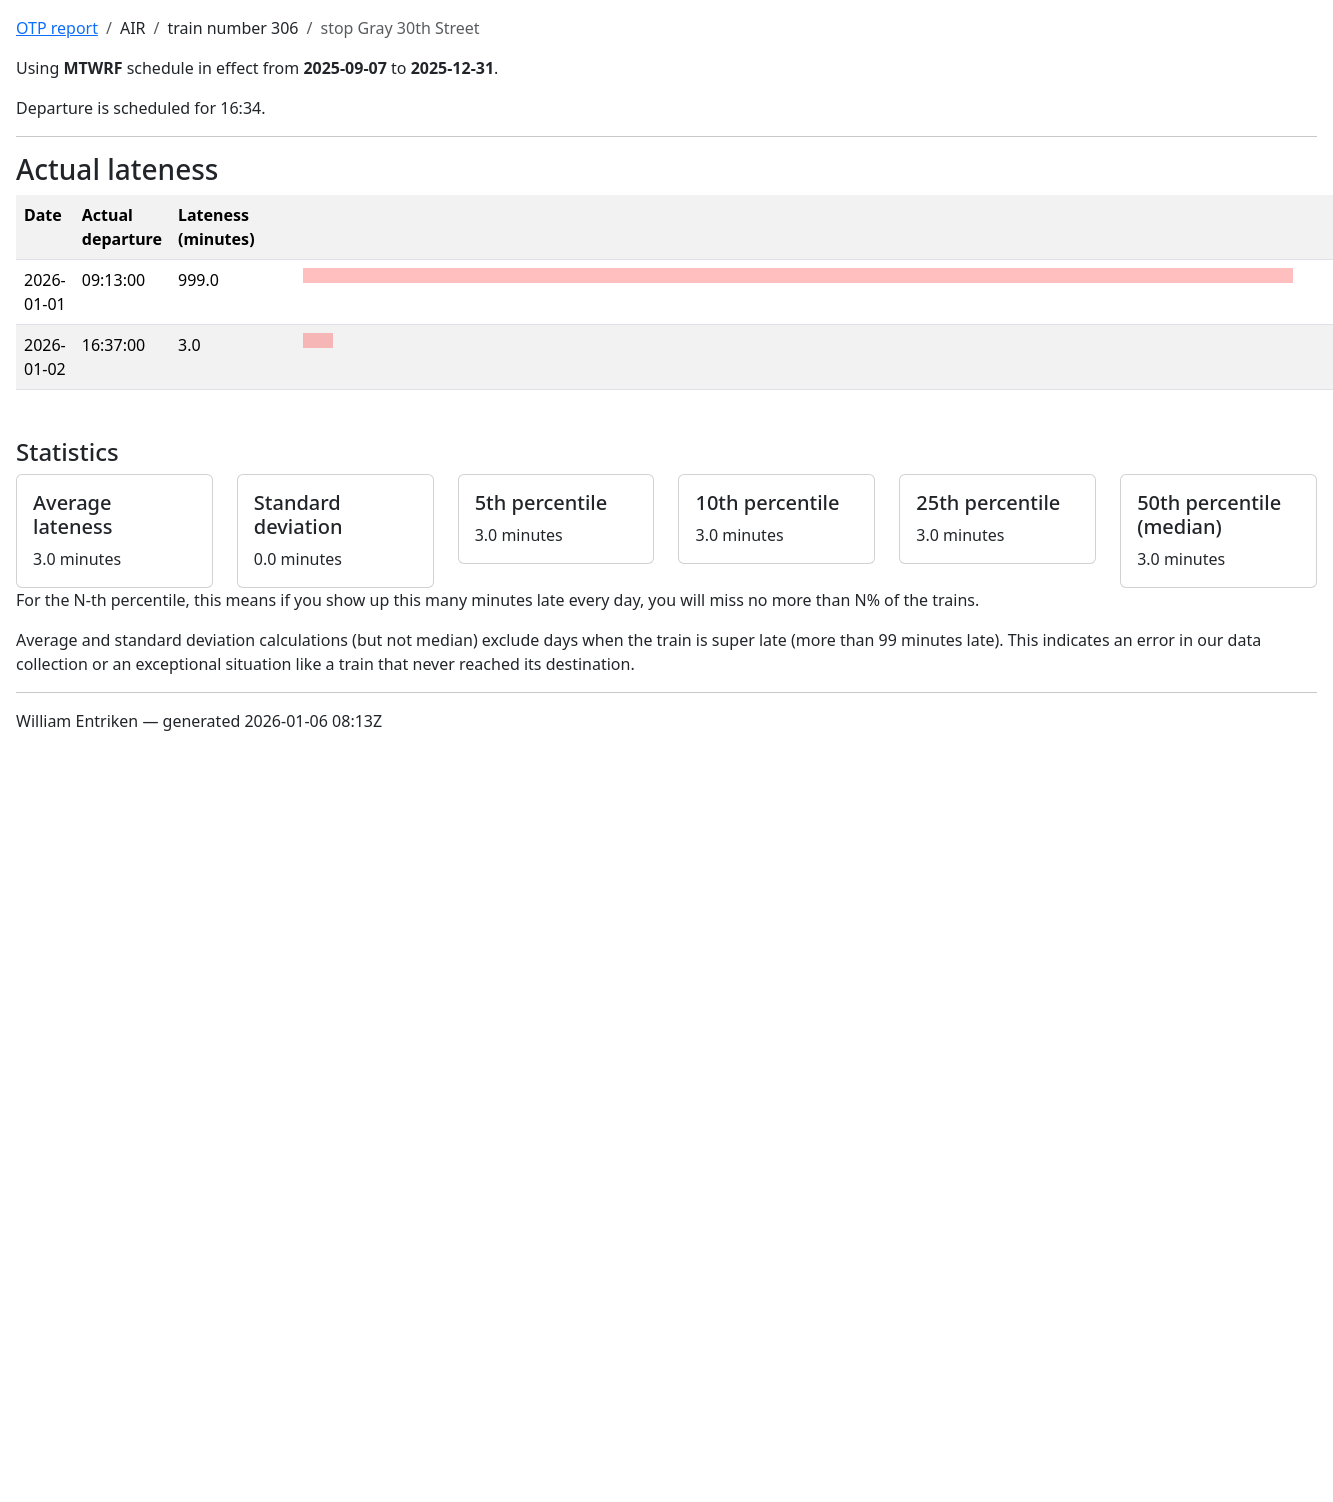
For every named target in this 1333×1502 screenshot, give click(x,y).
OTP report (57, 28)
